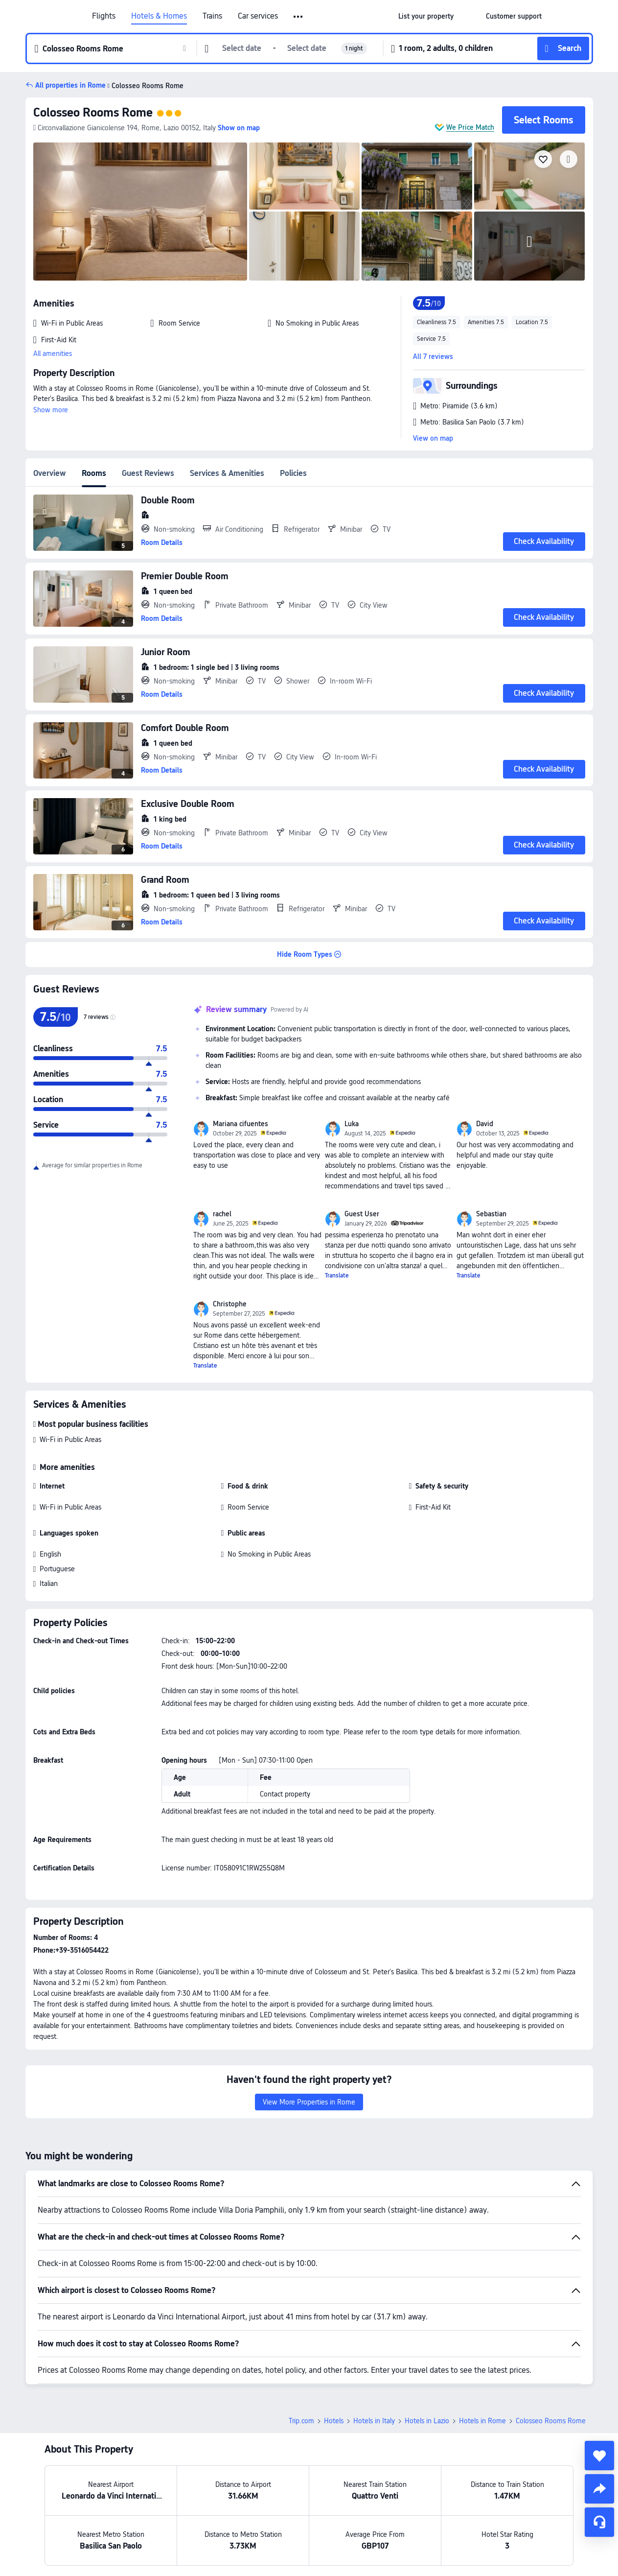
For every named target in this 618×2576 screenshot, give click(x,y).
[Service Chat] (599, 2522)
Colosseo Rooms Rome (93, 112)
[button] (299, 17)
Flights (103, 16)
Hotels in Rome (482, 2421)
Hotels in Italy (374, 2421)
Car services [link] (258, 16)
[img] (140, 211)
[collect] (599, 2455)
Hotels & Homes (159, 16)
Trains (212, 16)
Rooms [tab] (94, 473)
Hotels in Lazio (427, 2421)
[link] (426, 16)
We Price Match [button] (470, 127)
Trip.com (301, 2421)
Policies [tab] (293, 473)
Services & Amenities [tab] (227, 473)
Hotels (333, 2421)
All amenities (52, 353)
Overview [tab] (49, 473)
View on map (433, 438)
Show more (50, 410)
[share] (599, 2489)
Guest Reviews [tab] (148, 473)
